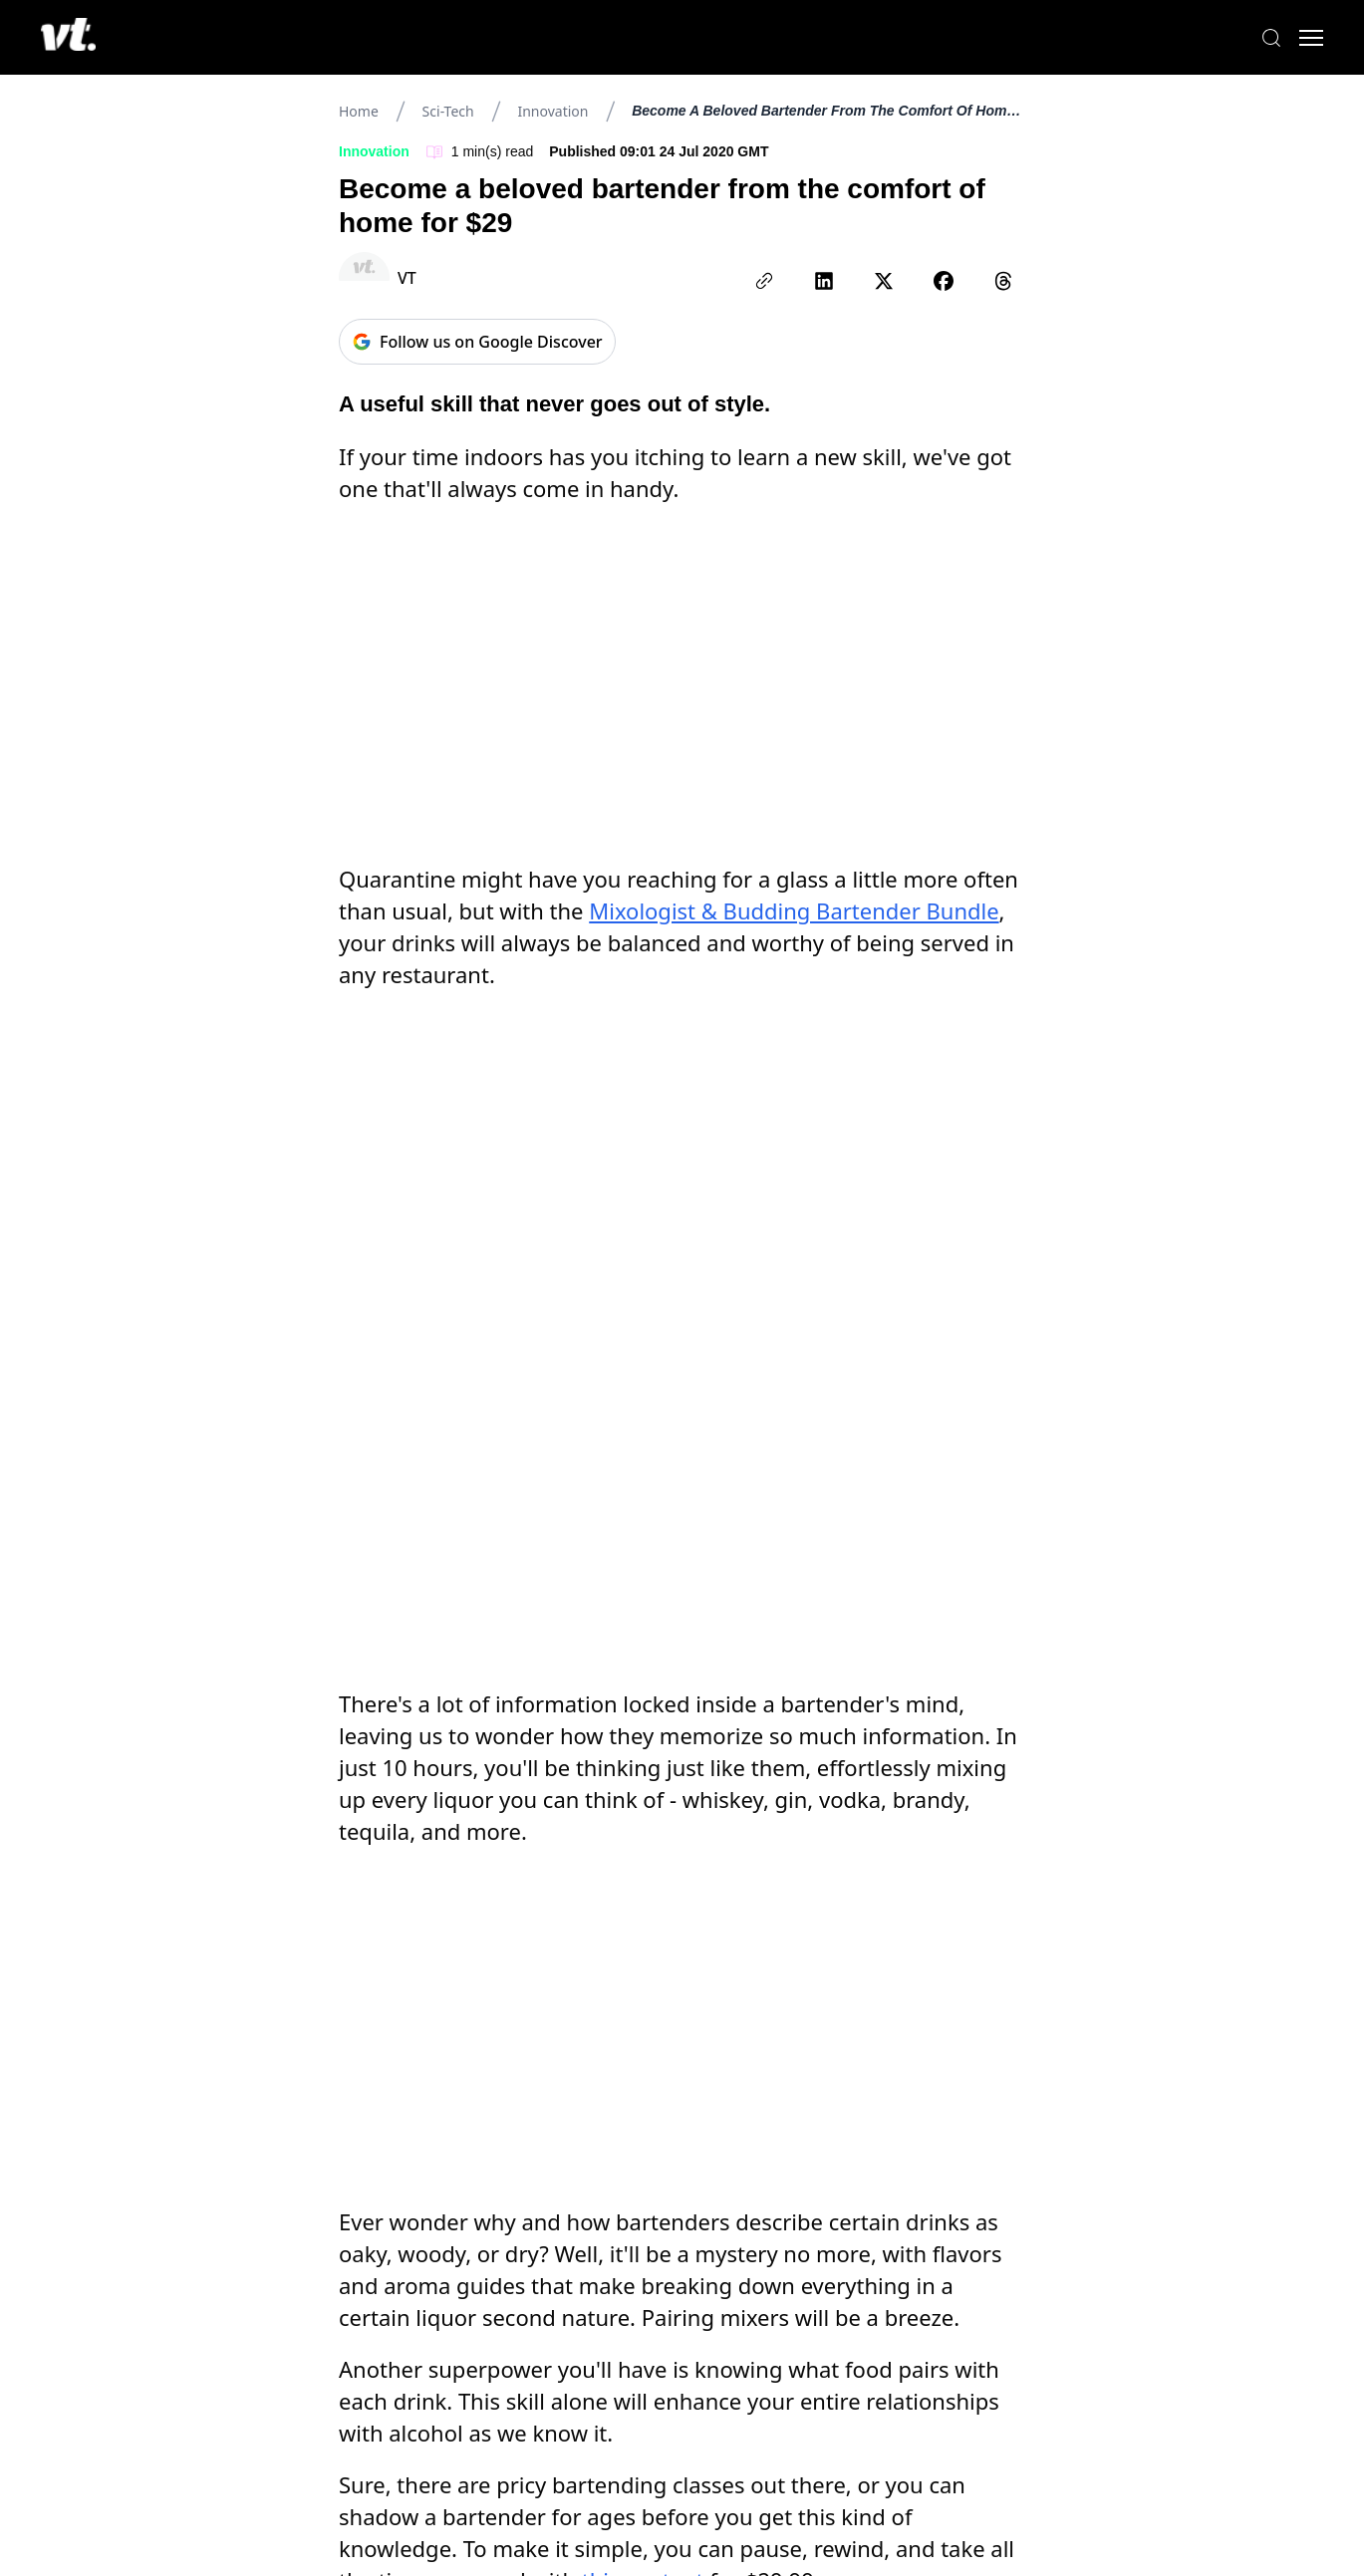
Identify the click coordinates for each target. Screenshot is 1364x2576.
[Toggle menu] (1304, 38)
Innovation (552, 111)
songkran (402, 1880)
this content (643, 1624)
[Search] (1264, 38)
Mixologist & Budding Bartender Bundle (793, 592)
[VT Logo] (75, 38)
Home (359, 111)
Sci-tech (448, 111)
